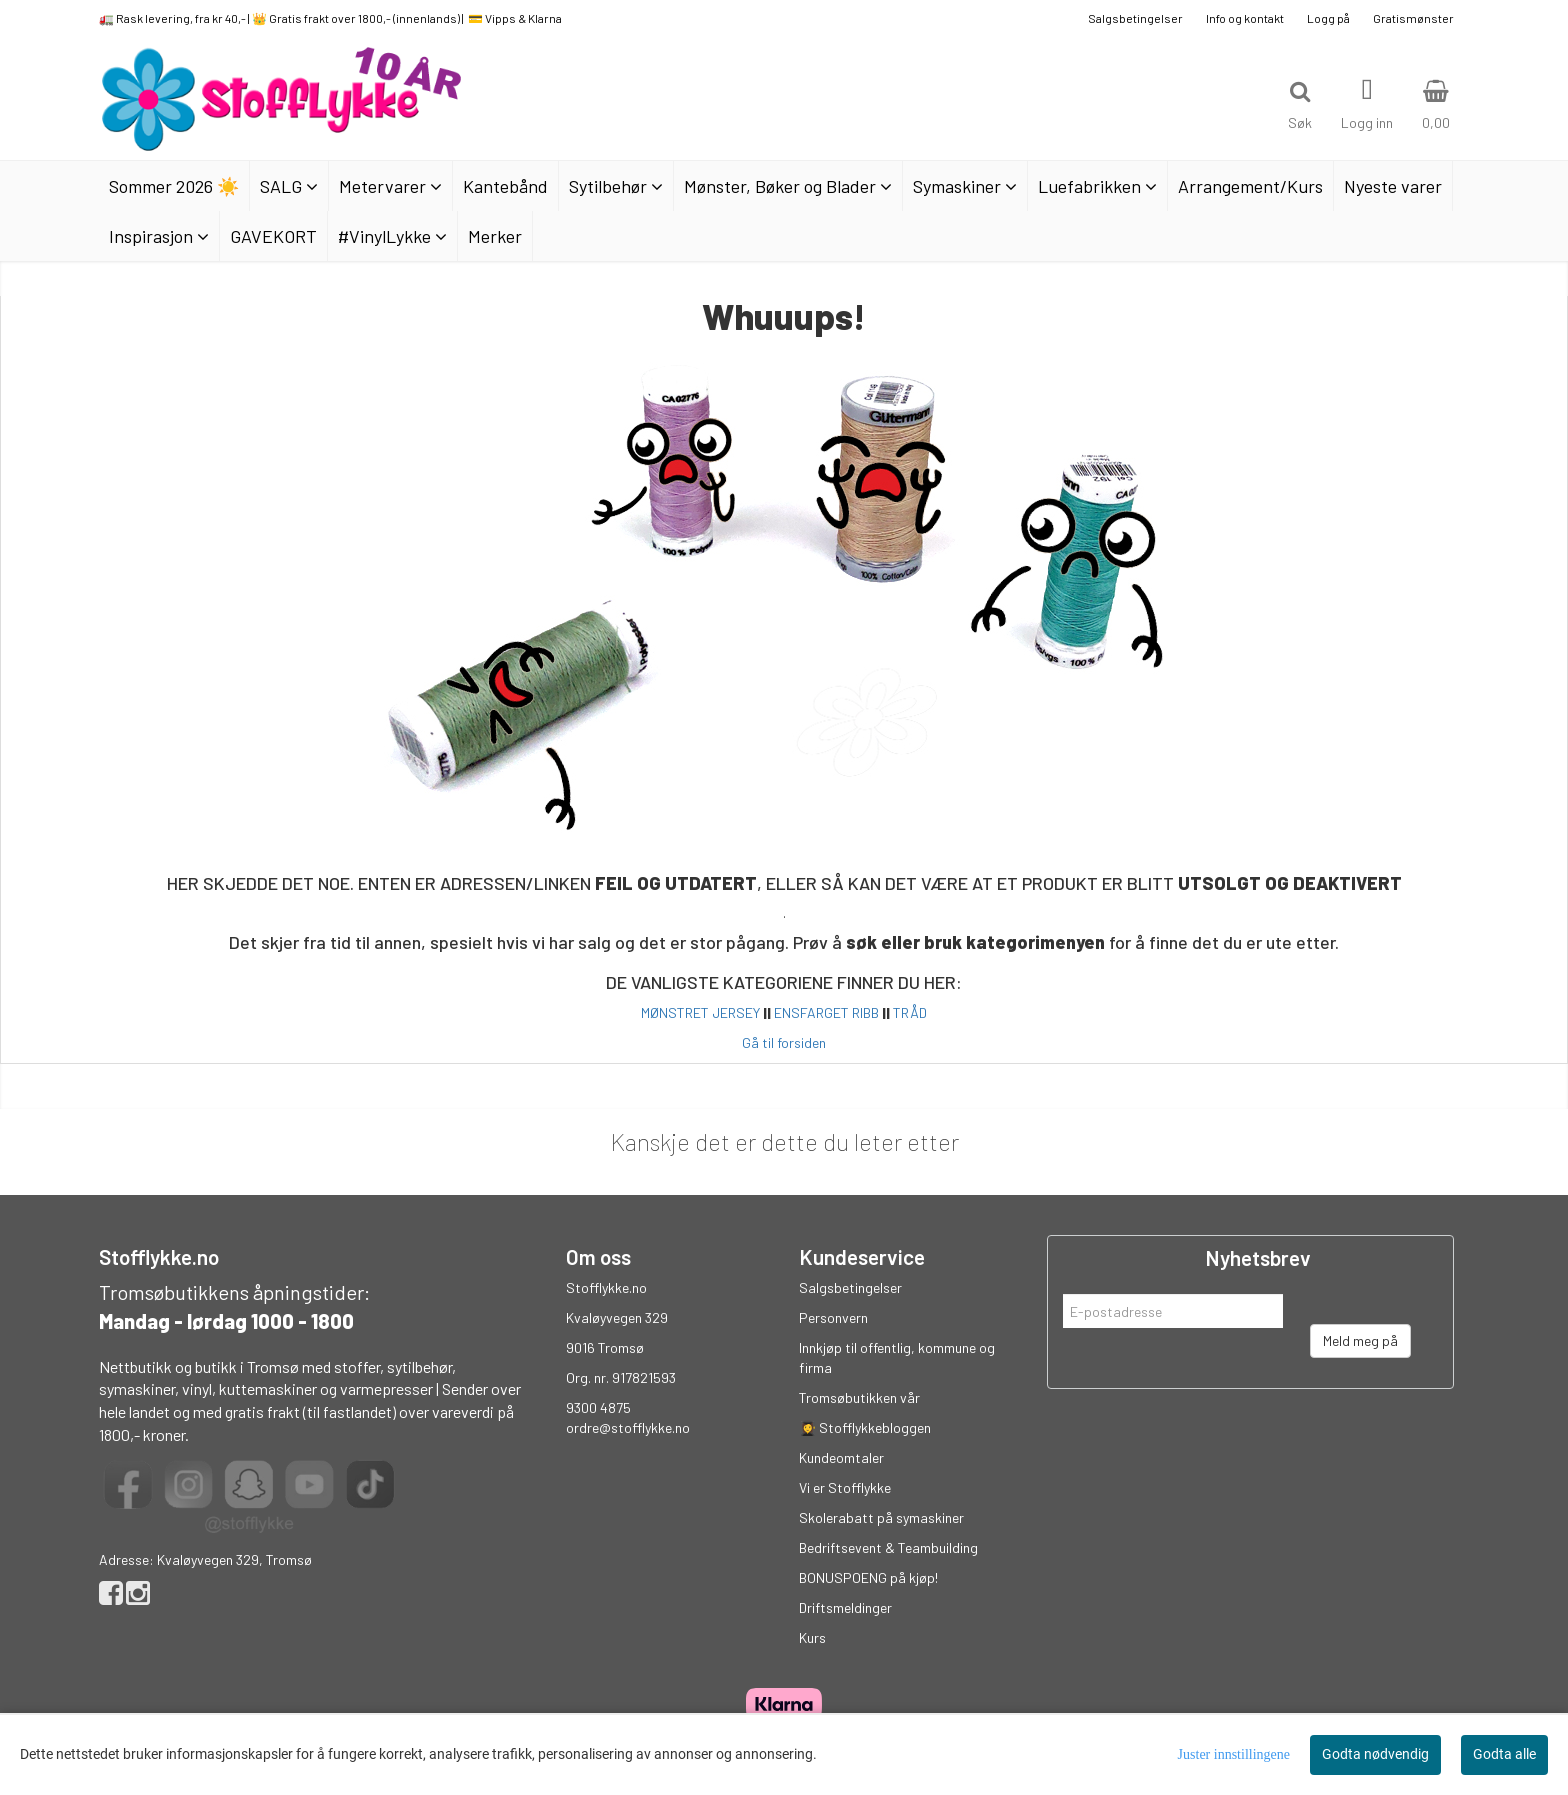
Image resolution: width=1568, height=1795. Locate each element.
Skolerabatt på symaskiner (881, 1517)
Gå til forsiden (784, 1042)
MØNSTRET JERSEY (700, 1012)
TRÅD (910, 1012)
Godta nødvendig (1375, 1754)
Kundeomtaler (841, 1457)
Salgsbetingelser (1135, 18)
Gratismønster (1413, 18)
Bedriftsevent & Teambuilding (888, 1547)
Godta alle (1504, 1754)
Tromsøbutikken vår (859, 1397)
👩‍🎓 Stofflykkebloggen (865, 1427)
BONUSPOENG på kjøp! (868, 1577)
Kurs (812, 1637)
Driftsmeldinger (845, 1607)
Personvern (833, 1317)
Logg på (1328, 18)
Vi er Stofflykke (845, 1487)
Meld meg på (1360, 1340)
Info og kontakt (1245, 18)
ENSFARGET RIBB (826, 1012)
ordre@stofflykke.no (628, 1427)
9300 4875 (598, 1407)
